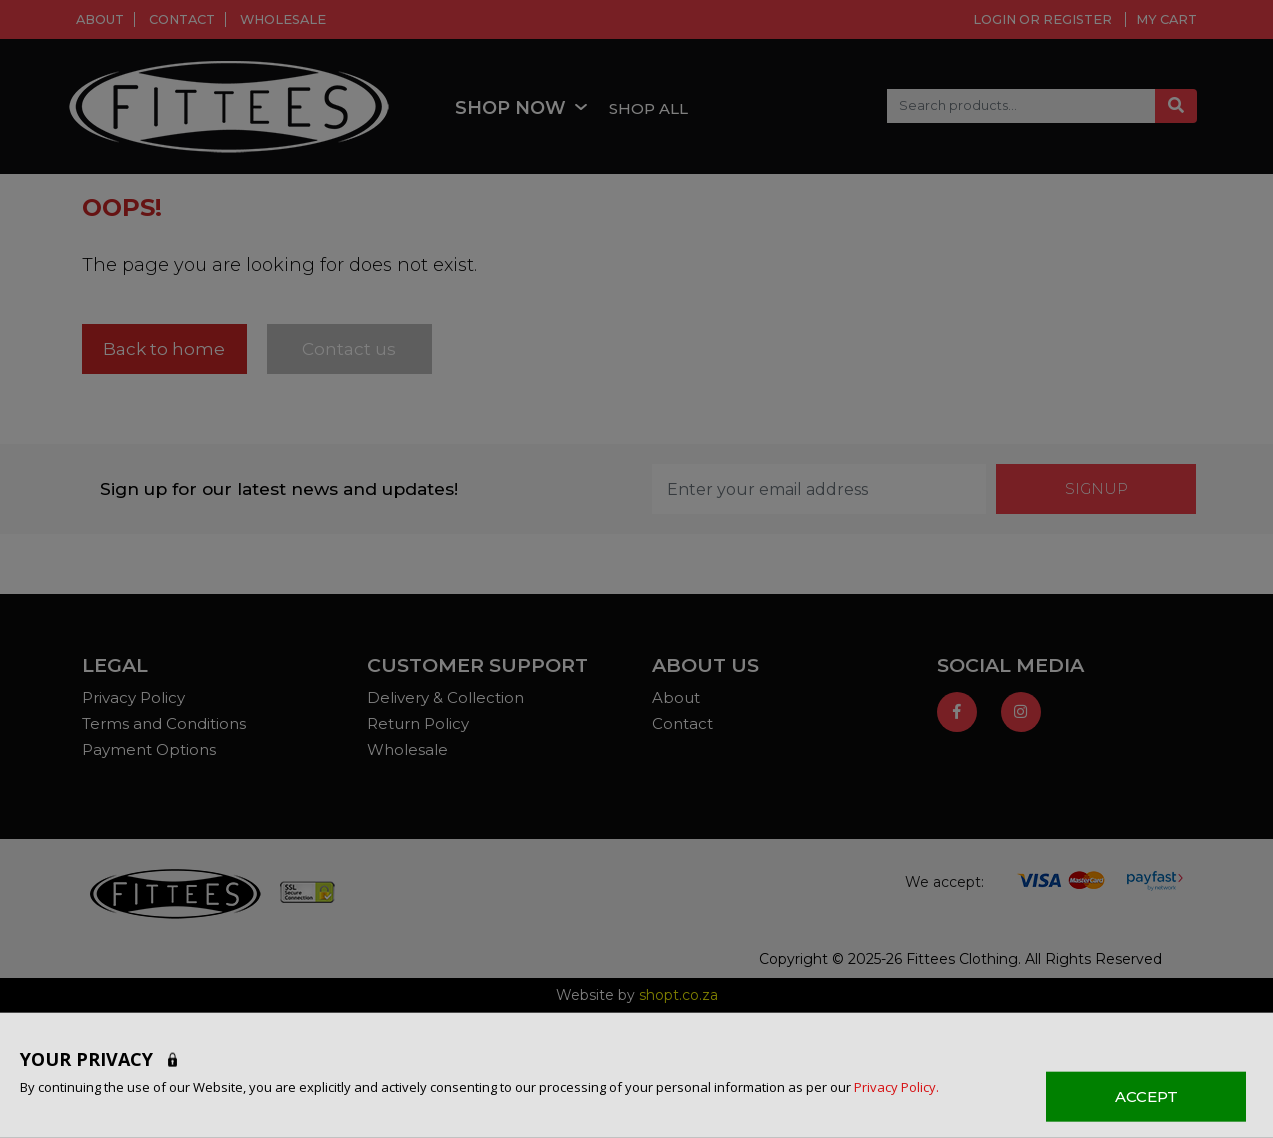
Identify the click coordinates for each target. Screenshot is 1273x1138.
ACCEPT (1146, 1095)
